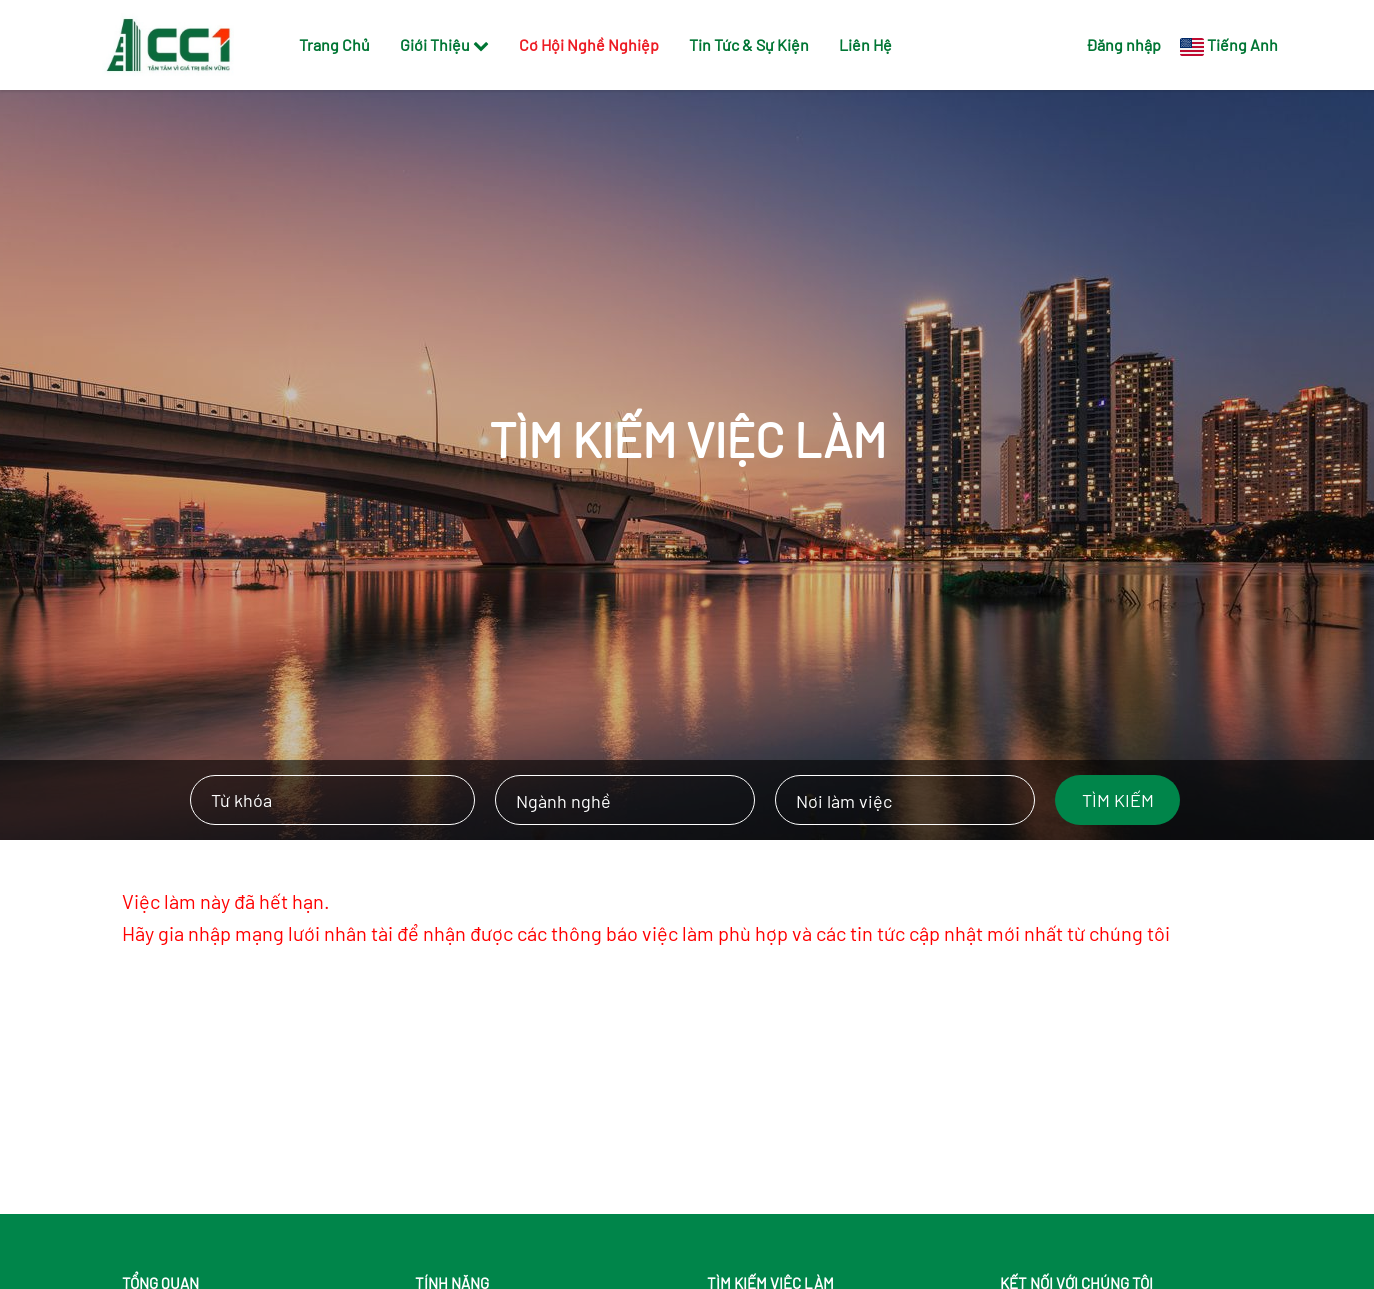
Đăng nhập (1123, 44)
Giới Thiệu (444, 44)
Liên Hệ (865, 44)
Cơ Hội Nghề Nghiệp (589, 44)
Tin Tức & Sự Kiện (749, 44)
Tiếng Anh (1242, 44)
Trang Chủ (334, 44)
